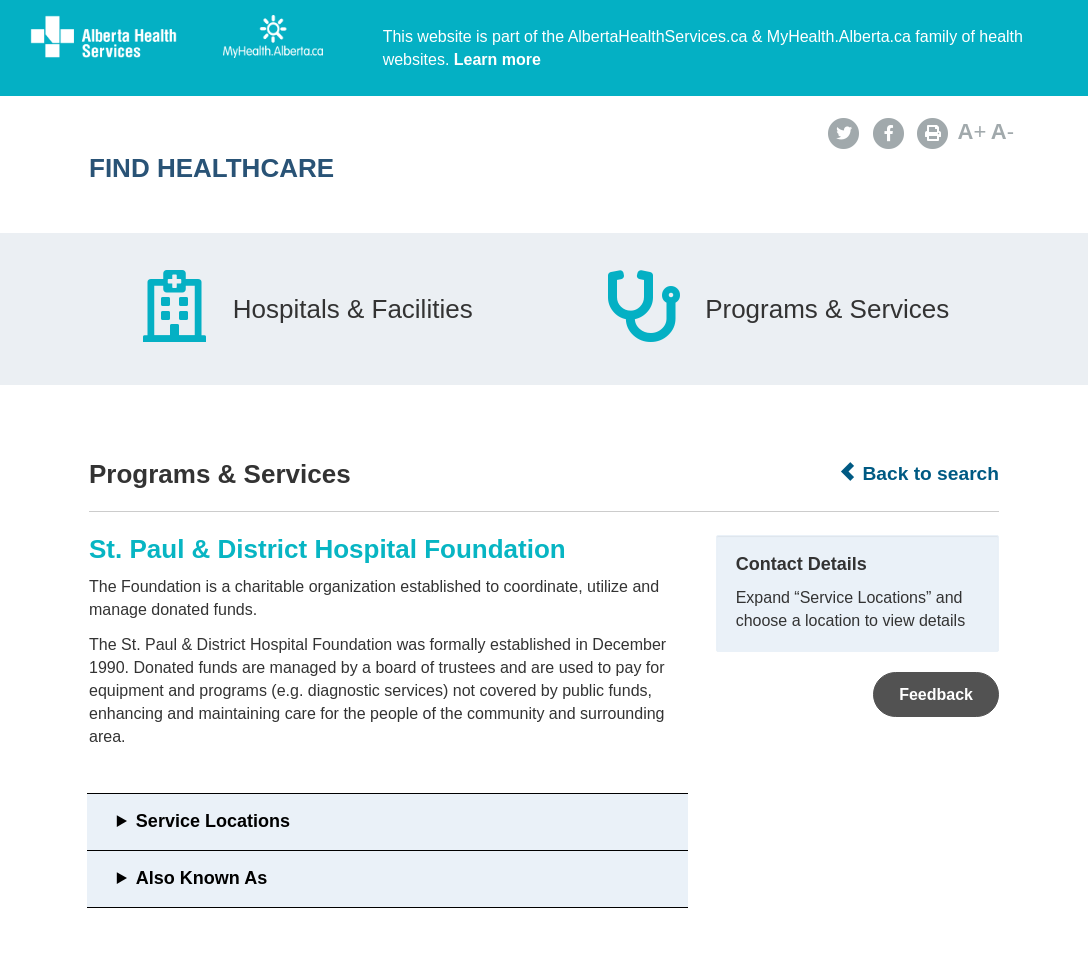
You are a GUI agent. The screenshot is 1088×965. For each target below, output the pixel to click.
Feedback (936, 694)
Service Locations (213, 821)
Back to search (918, 473)
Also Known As (201, 878)
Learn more (497, 59)
